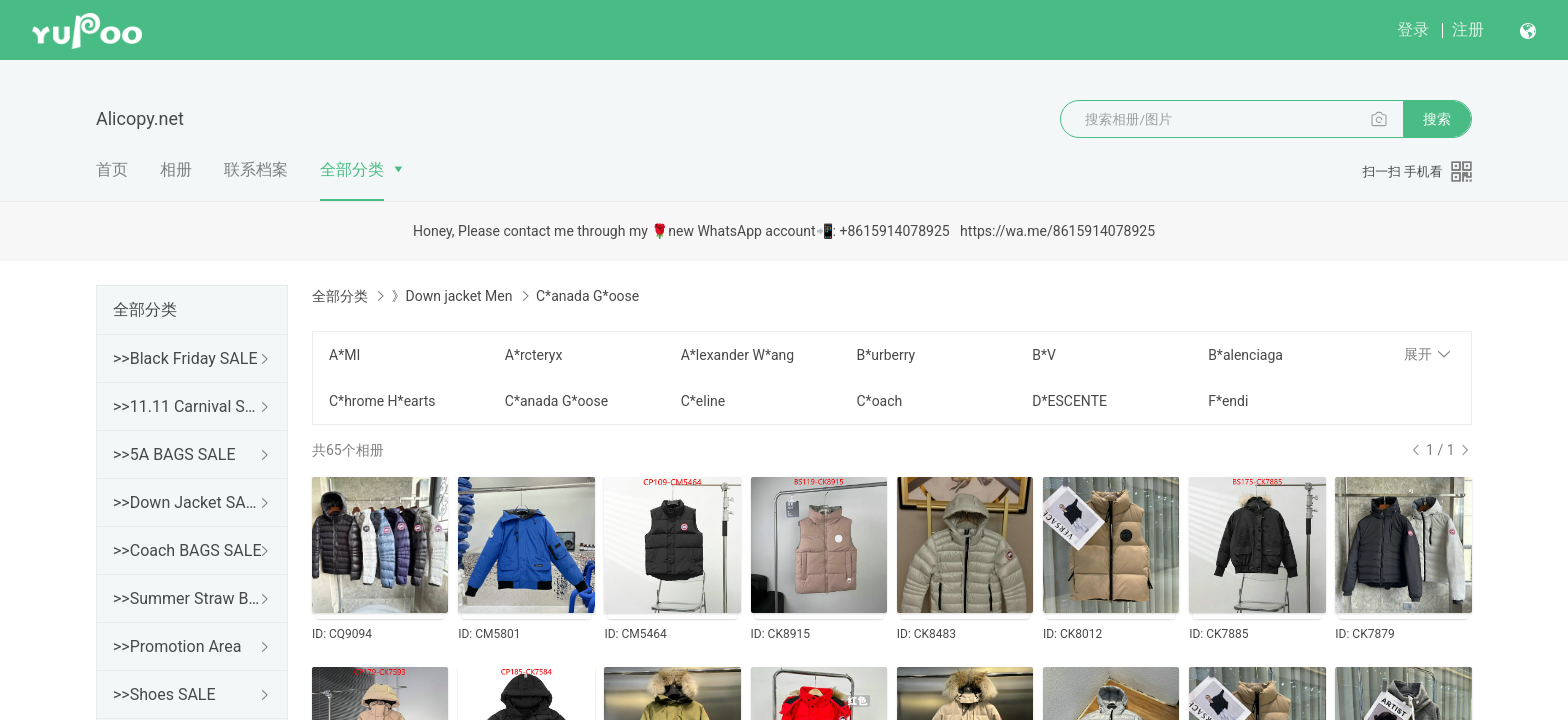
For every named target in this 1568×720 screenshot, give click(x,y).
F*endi (1228, 401)
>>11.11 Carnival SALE (188, 406)
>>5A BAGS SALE (174, 454)
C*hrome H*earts (382, 401)
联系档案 (256, 169)
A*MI (344, 355)
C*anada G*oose (556, 401)
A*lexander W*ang (737, 355)
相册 (176, 169)
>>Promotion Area (177, 646)
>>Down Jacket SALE (188, 502)
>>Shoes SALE (164, 694)
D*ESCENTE (1069, 401)
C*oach (879, 401)
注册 (1468, 29)
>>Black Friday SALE (185, 358)
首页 (112, 169)
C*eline (703, 401)
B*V (1044, 355)
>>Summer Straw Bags (188, 598)
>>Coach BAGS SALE (187, 550)
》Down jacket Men (451, 296)
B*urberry (885, 355)
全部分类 (352, 169)
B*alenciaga (1245, 355)
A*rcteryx (534, 355)
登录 (1413, 29)
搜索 (1437, 119)
